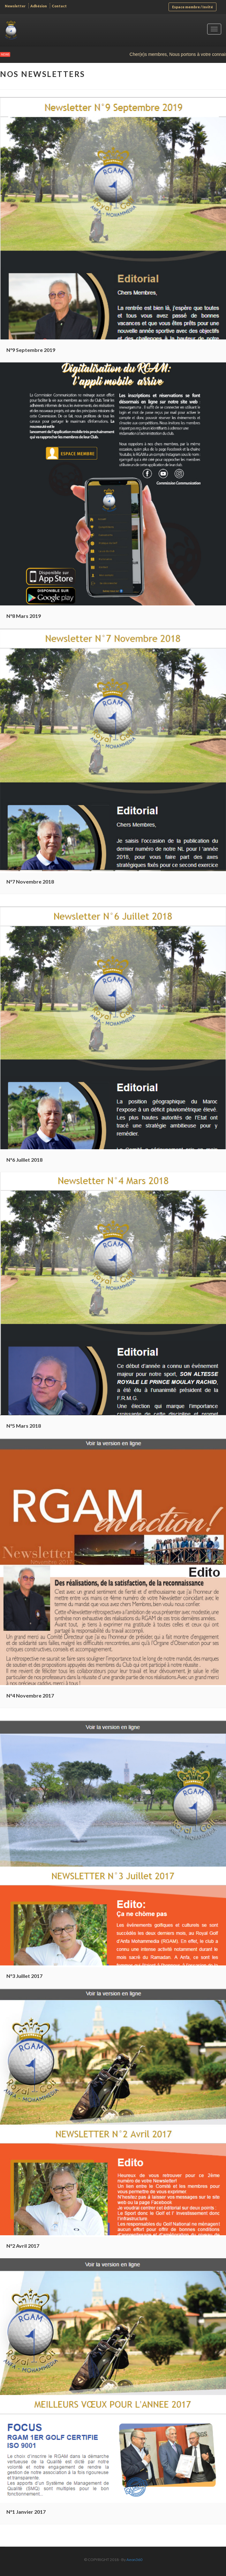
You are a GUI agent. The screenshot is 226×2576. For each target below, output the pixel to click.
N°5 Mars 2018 (23, 1426)
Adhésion (38, 6)
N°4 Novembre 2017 (30, 1695)
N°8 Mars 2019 (23, 616)
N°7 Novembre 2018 (30, 881)
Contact (59, 6)
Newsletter (15, 6)
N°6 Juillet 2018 (24, 1160)
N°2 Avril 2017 (22, 2246)
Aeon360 (134, 2559)
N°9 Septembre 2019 (30, 350)
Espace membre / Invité (192, 7)
